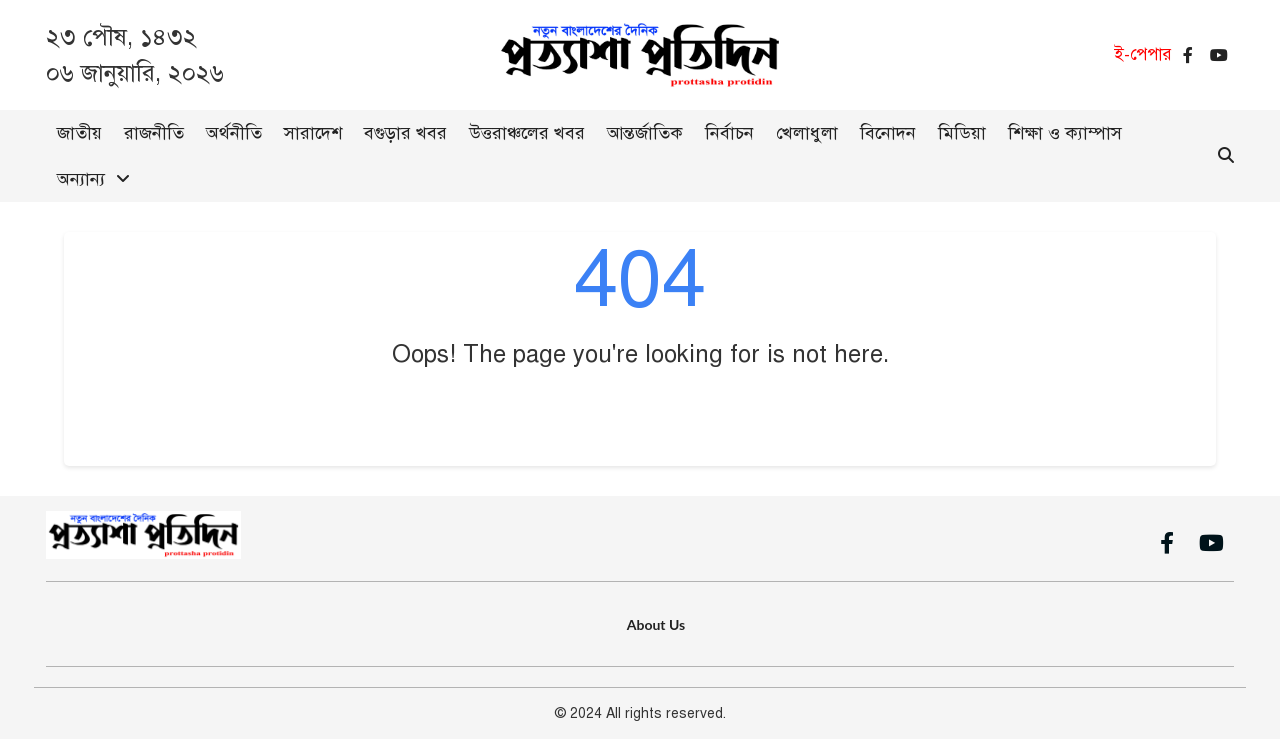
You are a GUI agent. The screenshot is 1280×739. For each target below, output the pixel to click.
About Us (656, 624)
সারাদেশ (313, 133)
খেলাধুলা (807, 133)
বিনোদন (888, 133)
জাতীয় (79, 133)
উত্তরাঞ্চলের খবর (527, 133)
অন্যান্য (81, 179)
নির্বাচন (729, 133)
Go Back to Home (640, 414)
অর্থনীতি (234, 133)
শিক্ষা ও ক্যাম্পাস (1065, 133)
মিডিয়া (962, 133)
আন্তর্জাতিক (645, 133)
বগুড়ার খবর (405, 133)
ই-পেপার (1143, 54)
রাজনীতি (154, 133)
